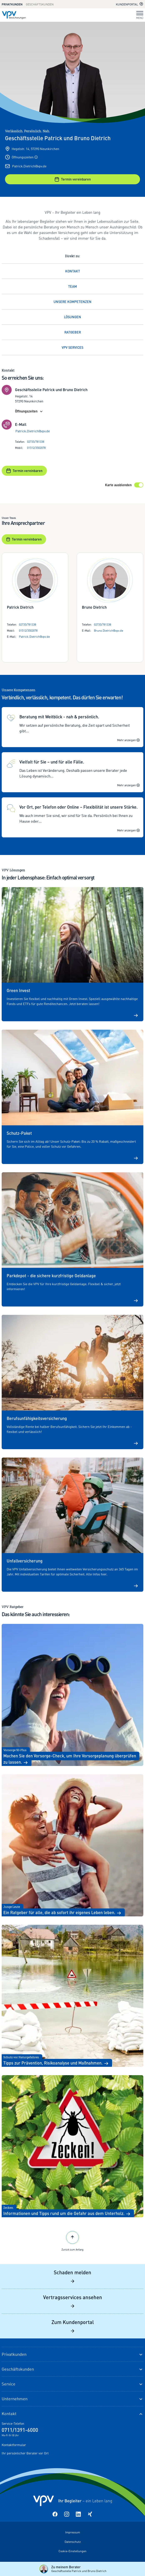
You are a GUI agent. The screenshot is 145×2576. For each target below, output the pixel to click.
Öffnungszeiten (25, 157)
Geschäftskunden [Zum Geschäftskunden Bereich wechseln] (40, 4)
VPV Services (72, 347)
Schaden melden (72, 2276)
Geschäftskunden (18, 2369)
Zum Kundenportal (72, 2326)
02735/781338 (35, 441)
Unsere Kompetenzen (72, 301)
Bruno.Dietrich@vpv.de (108, 630)
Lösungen (72, 316)
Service (8, 2383)
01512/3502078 (36, 447)
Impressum (72, 2532)
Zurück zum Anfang (72, 2240)
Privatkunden (14, 2354)
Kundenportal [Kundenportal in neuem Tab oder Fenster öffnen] (129, 4)
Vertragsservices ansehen (72, 2301)
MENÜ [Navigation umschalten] (139, 15)
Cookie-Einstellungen (72, 2551)
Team (72, 286)
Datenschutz (73, 2541)
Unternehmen (15, 2398)
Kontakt (72, 271)
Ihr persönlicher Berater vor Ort (25, 2453)
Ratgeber (72, 332)
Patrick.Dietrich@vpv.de (29, 166)
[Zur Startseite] (14, 15)
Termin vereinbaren (72, 179)
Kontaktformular (14, 2445)
